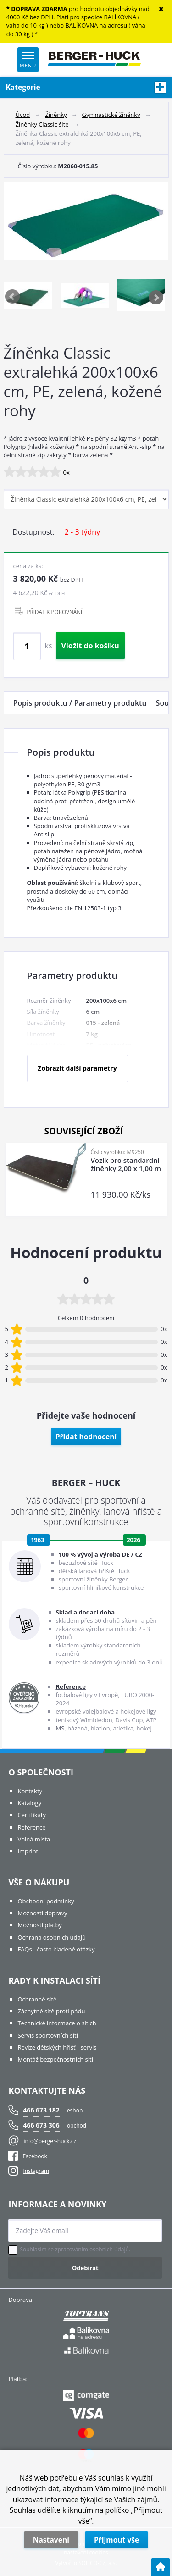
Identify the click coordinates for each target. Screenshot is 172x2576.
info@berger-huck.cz (49, 2141)
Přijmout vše (116, 2540)
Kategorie (86, 87)
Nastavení (51, 2540)
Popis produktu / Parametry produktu (80, 703)
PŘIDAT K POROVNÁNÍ (55, 611)
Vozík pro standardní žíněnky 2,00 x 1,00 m (126, 1164)
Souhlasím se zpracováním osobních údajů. (75, 2249)
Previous (13, 297)
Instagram (36, 2171)
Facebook (27, 2156)
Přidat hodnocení (86, 1437)
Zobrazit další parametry (77, 1068)
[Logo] (94, 59)
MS (59, 1728)
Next (156, 297)
